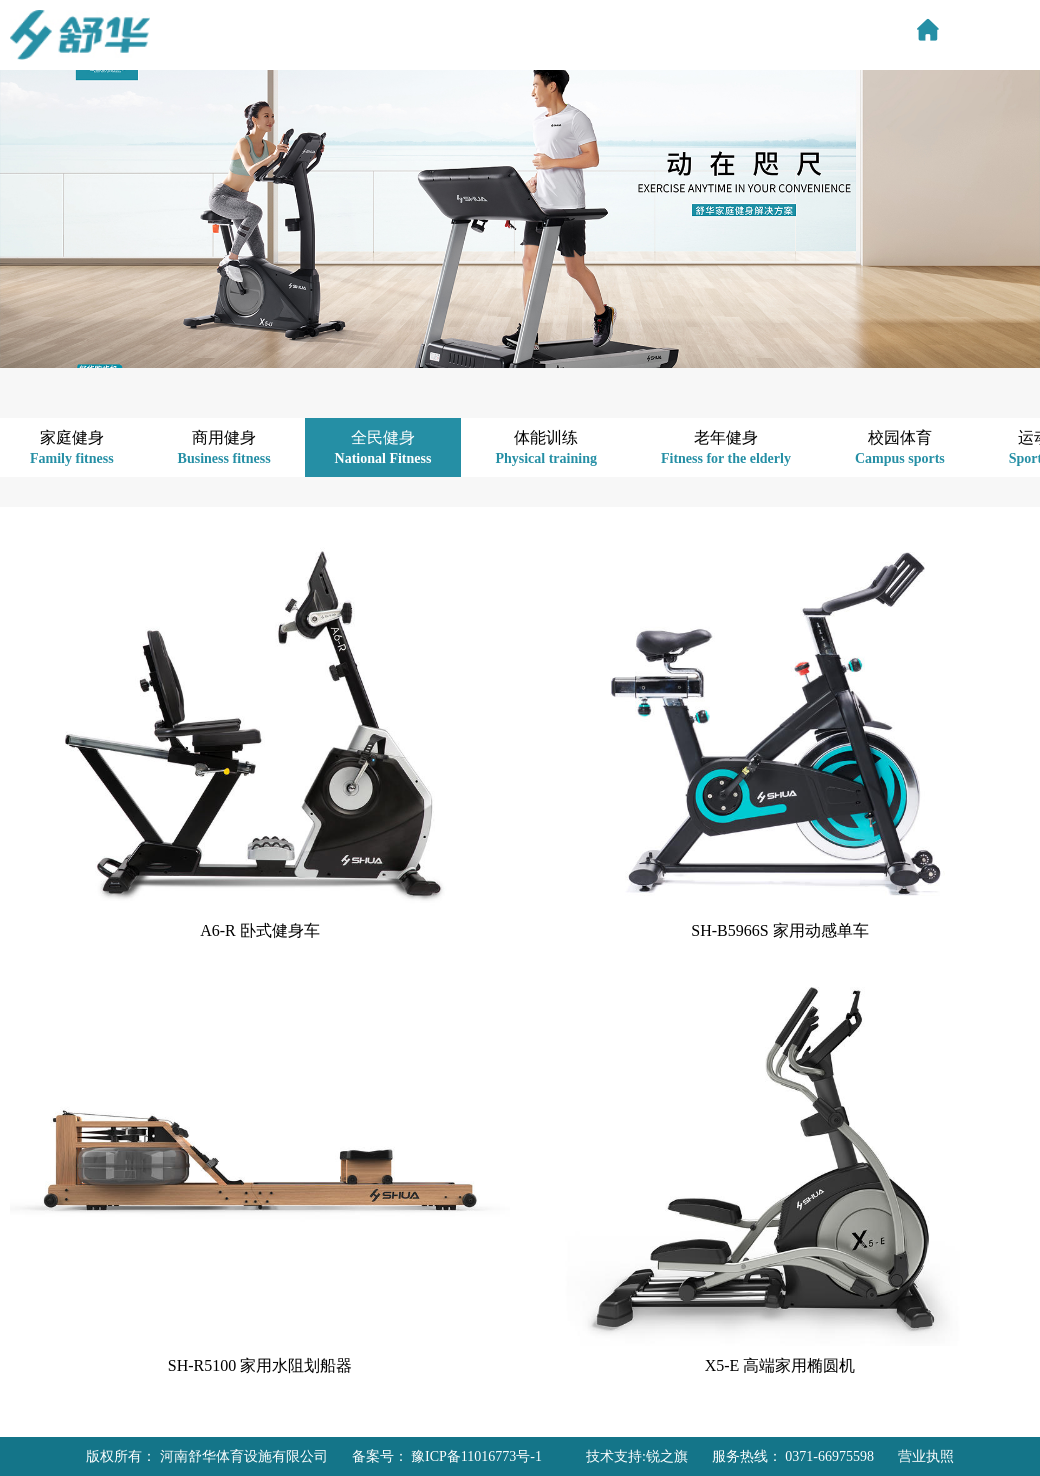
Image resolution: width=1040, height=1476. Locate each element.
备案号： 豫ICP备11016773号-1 (447, 1456)
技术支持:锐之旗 (637, 1456)
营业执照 (926, 1456)
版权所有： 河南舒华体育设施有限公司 (207, 1456)
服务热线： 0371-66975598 (793, 1456)
